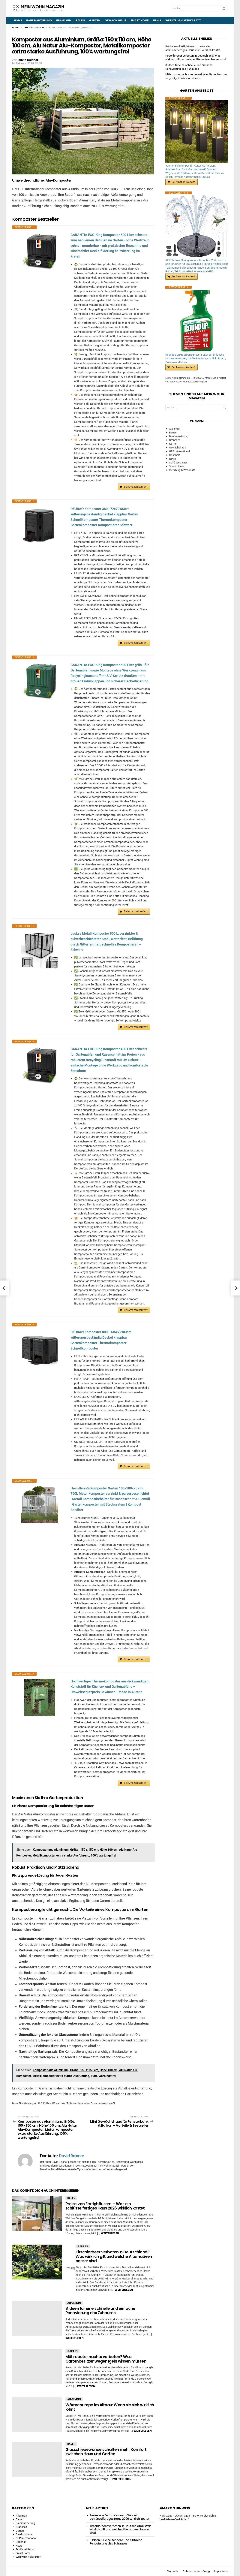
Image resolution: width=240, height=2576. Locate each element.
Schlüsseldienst (178, 462)
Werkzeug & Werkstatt (183, 20)
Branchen (63, 20)
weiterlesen (110, 2233)
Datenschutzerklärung (196, 2571)
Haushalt (174, 455)
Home (18, 20)
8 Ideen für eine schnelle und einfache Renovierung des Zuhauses (100, 2311)
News (157, 20)
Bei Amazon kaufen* (136, 486)
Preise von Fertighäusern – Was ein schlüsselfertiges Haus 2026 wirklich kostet (105, 2206)
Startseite (172, 2571)
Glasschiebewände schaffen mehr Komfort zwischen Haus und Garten (105, 2452)
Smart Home (139, 20)
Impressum (221, 2571)
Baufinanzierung (39, 20)
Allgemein (74, 2303)
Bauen (80, 20)
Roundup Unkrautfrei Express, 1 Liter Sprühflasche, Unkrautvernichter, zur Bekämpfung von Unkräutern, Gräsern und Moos (195, 358)
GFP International (179, 451)
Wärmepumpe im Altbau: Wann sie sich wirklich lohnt (109, 2407)
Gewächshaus (115, 20)
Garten (94, 20)
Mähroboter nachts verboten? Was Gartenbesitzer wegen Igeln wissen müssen (105, 2359)
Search (224, 9)
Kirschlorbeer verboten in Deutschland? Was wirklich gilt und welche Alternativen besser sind (114, 2256)
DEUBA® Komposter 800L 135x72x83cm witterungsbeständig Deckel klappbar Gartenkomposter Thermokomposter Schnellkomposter (100, 1340)
